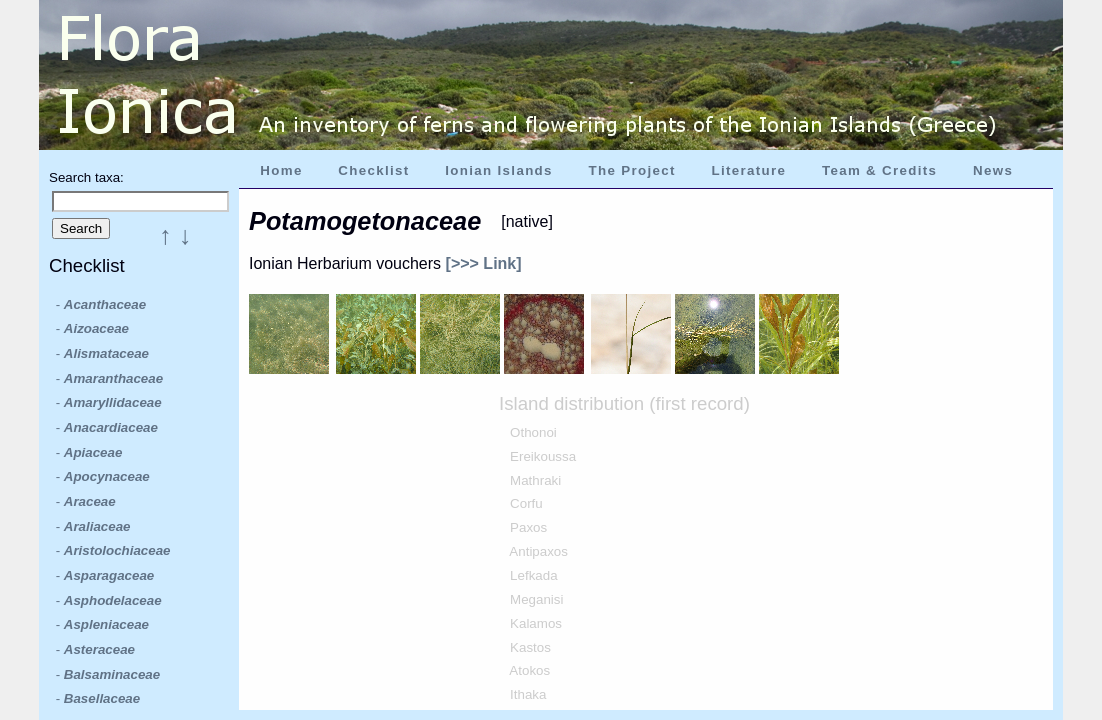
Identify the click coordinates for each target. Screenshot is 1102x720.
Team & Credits (879, 170)
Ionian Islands (499, 170)
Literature (748, 170)
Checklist (373, 170)
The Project (632, 170)
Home (281, 170)
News (993, 170)
